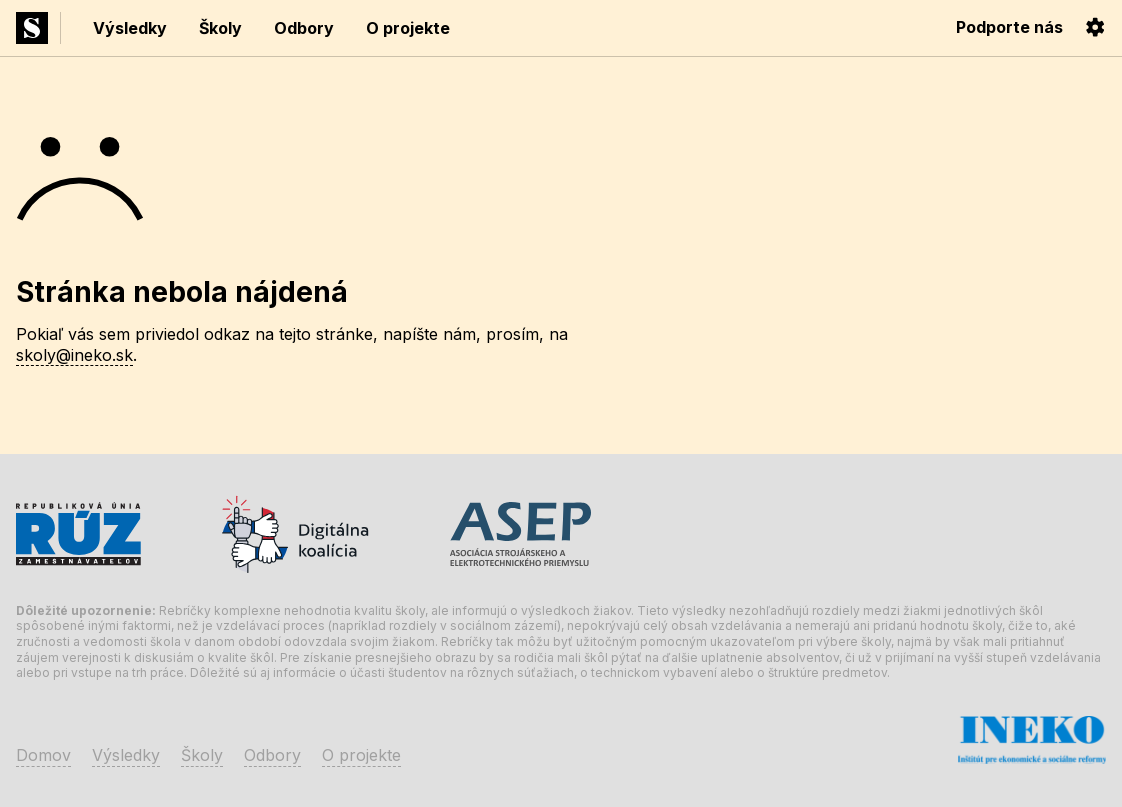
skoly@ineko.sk (74, 355)
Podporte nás (1009, 27)
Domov (43, 755)
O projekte (408, 28)
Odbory (304, 28)
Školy (220, 28)
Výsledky (130, 28)
